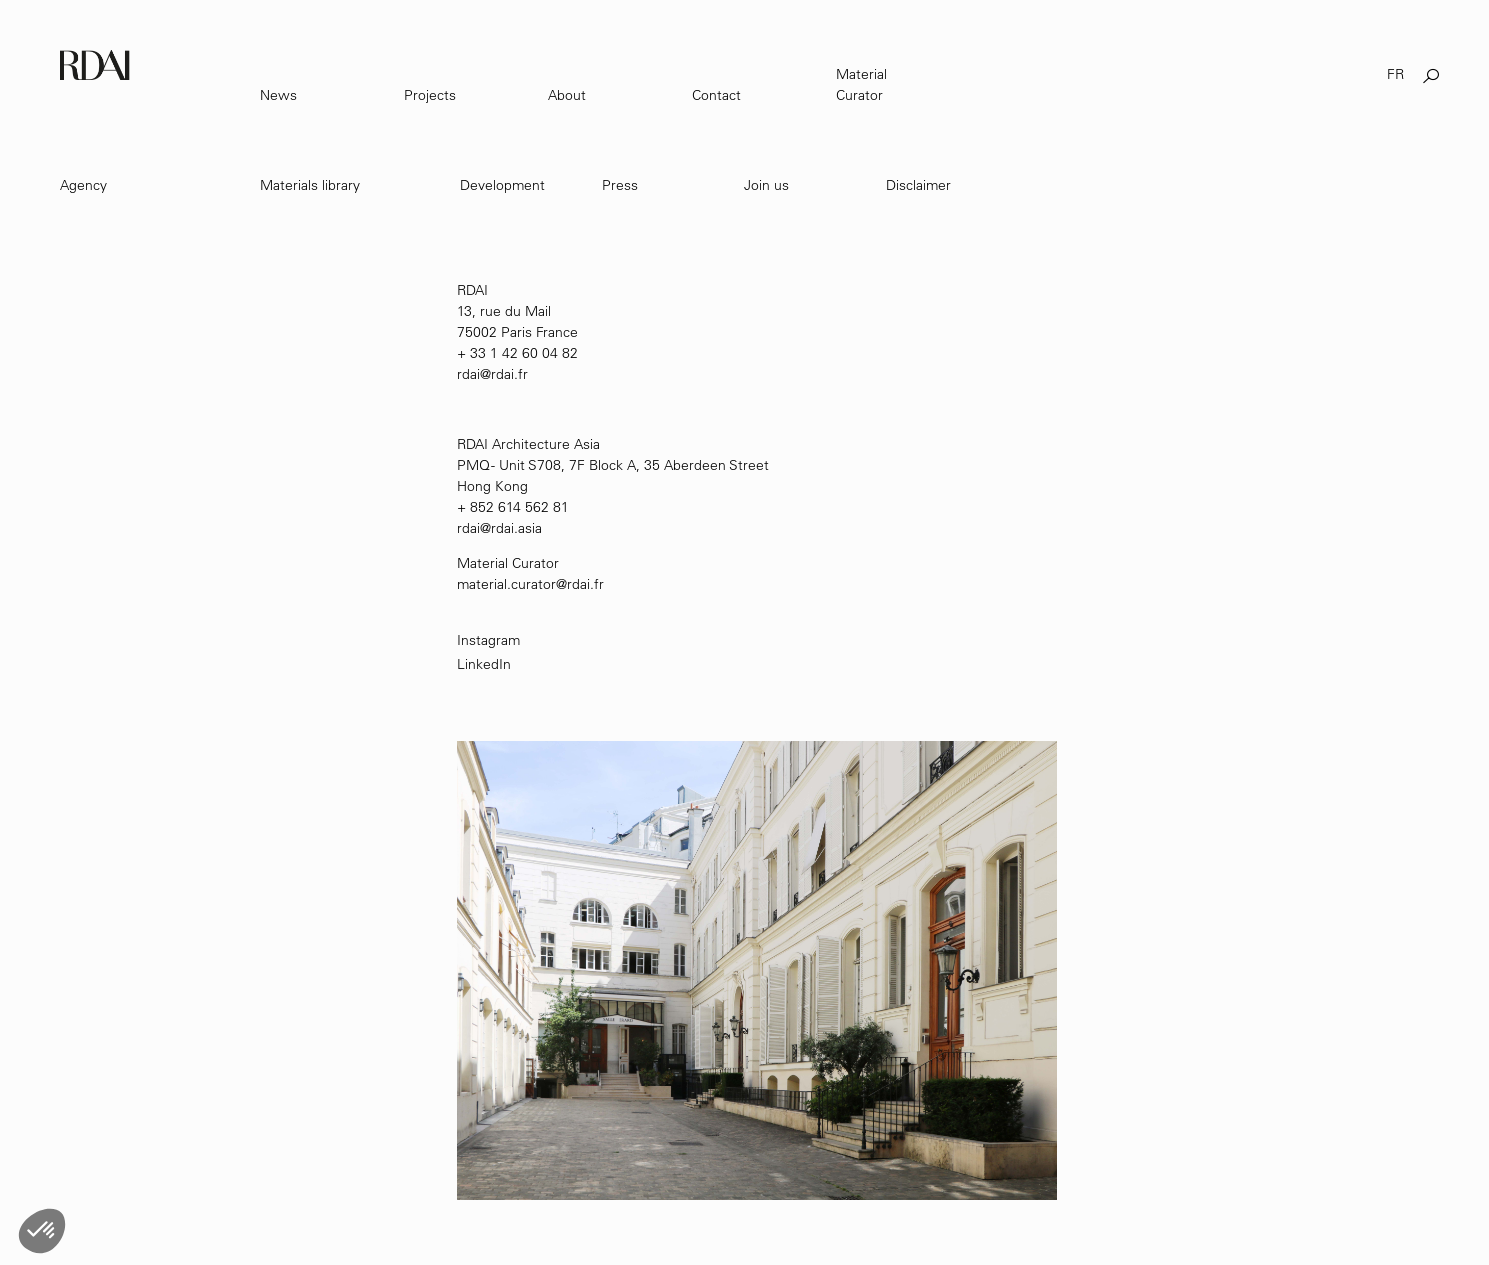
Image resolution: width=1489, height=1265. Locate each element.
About (567, 95)
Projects (430, 95)
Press (620, 185)
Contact (716, 95)
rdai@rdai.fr (492, 374)
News (278, 95)
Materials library (310, 185)
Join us (766, 185)
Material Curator (861, 84)
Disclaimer (918, 185)
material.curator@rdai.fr (530, 584)
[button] (42, 1231)
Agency (83, 185)
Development (502, 185)
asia (530, 528)
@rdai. (499, 528)
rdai (468, 528)
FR (1395, 74)
